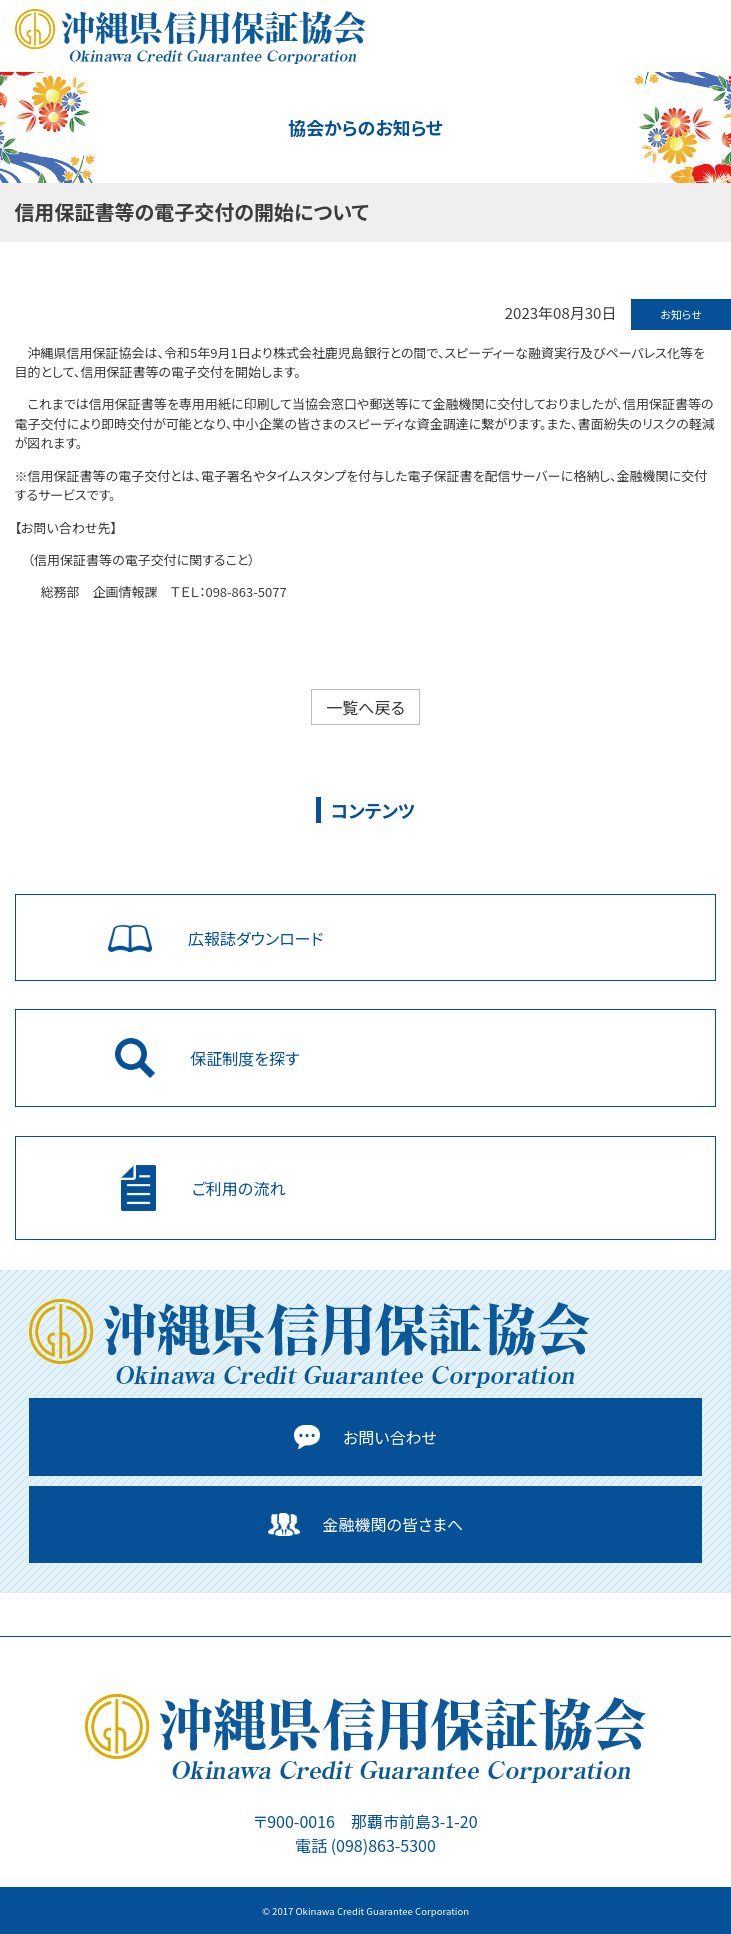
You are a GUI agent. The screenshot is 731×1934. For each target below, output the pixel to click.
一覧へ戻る (365, 707)
